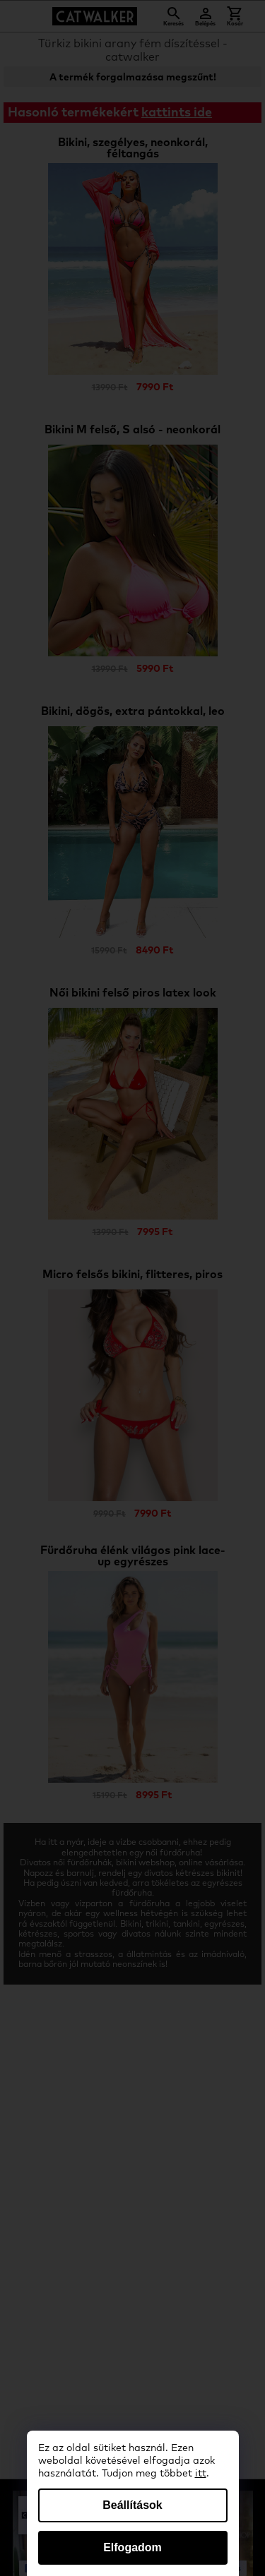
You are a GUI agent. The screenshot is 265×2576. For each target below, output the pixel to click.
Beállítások (132, 2505)
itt (200, 2474)
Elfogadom (132, 2547)
